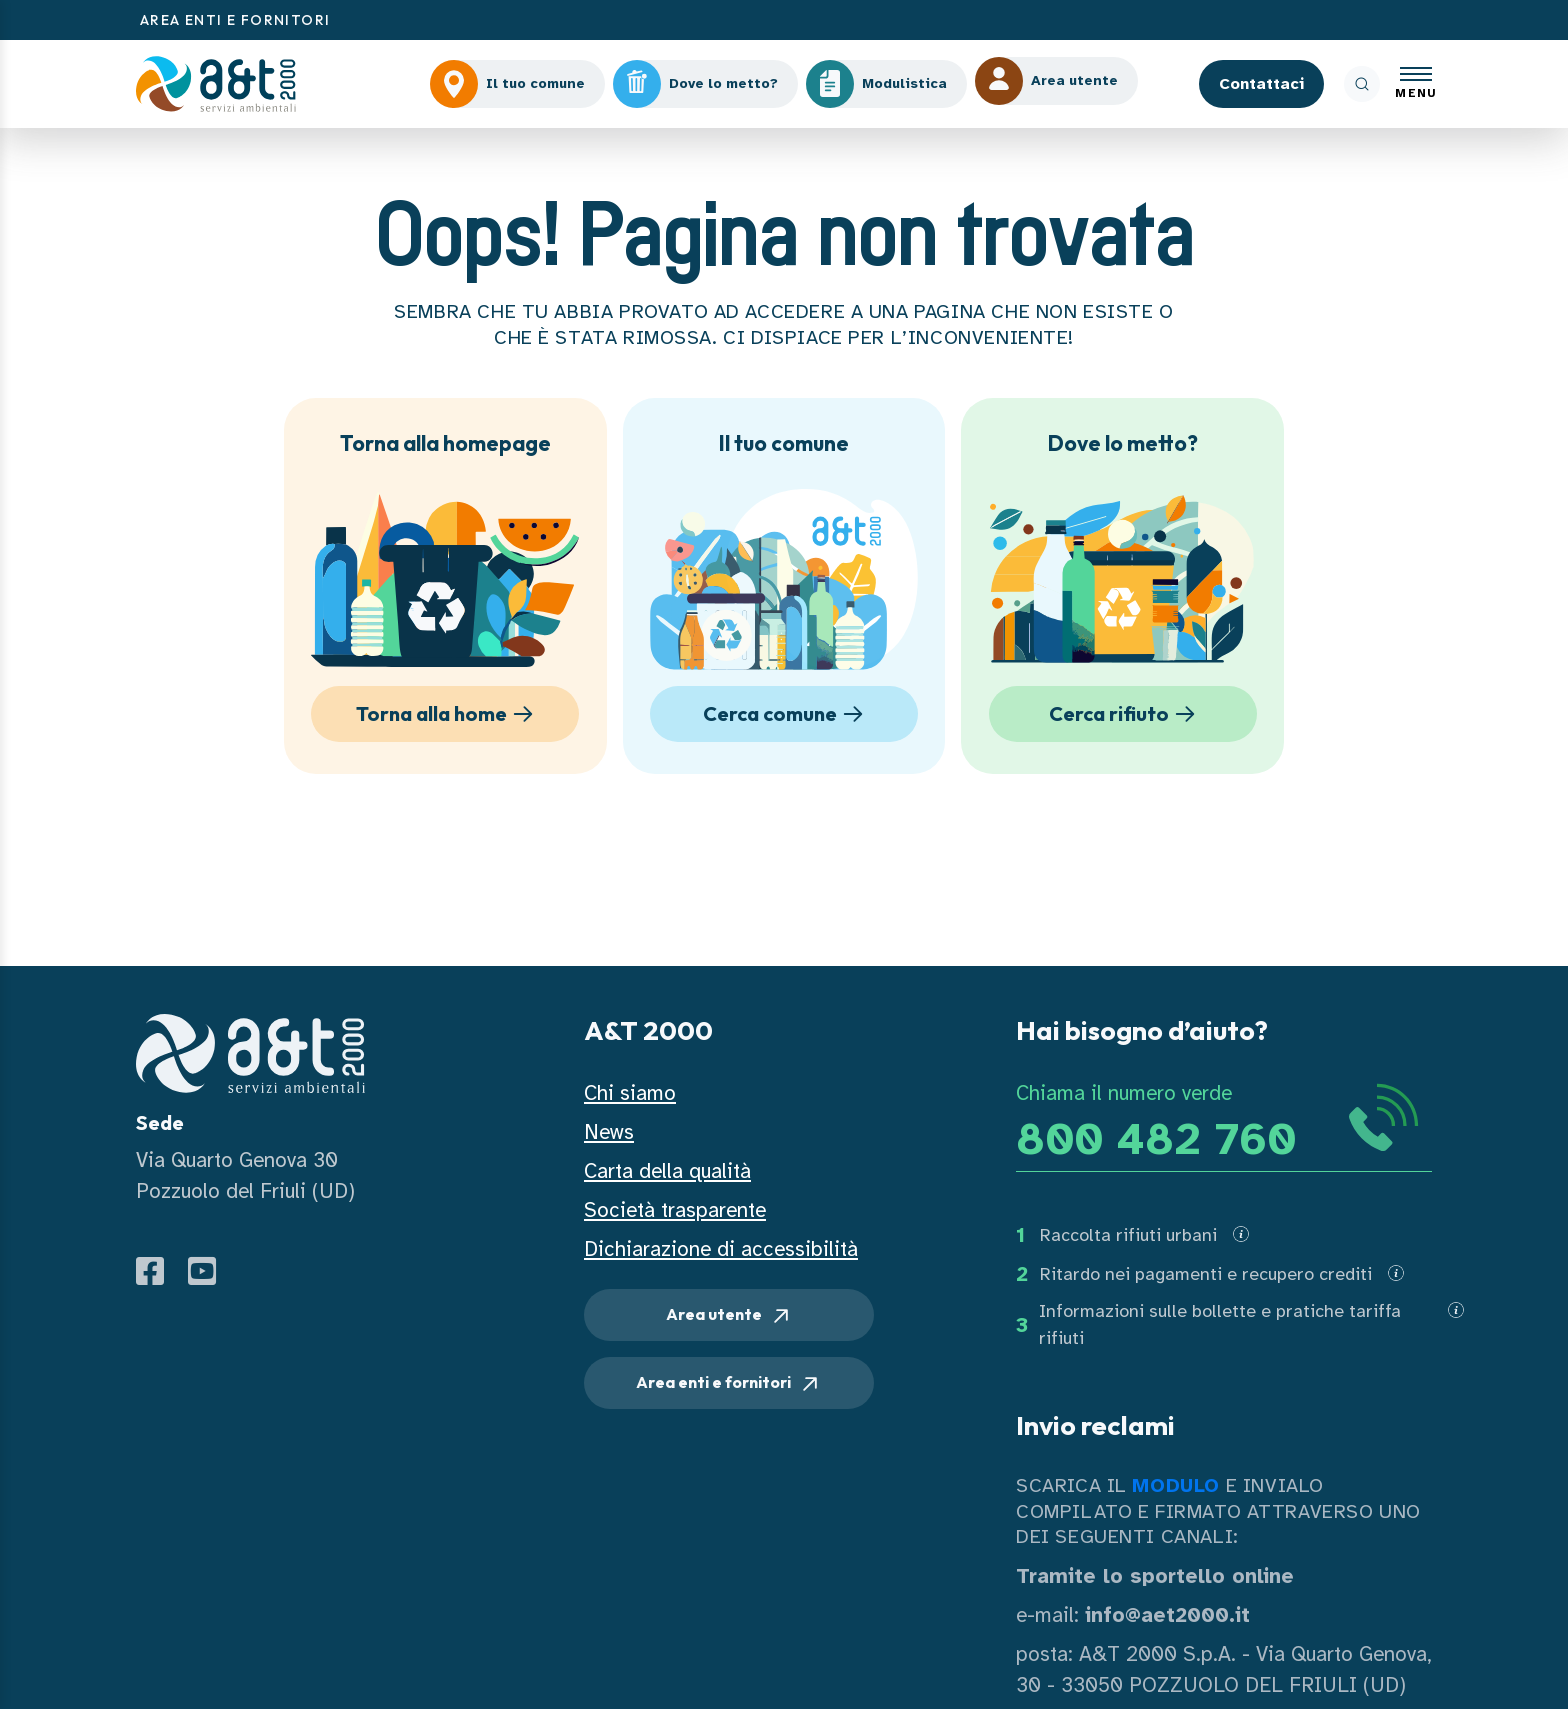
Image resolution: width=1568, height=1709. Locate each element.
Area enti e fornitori (729, 1384)
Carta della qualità (667, 1171)
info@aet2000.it (1167, 1615)
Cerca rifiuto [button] (1125, 714)
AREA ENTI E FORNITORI (235, 20)
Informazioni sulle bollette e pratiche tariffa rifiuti (1220, 1324)
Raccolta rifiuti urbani (1128, 1235)
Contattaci (1261, 84)
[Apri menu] (1416, 84)
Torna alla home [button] (448, 714)
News (609, 1132)
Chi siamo (630, 1093)
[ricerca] (1362, 84)
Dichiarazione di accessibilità (721, 1249)
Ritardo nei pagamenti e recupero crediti (1206, 1274)
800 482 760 (1156, 1139)
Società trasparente (675, 1210)
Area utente (729, 1316)
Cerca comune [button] (786, 714)
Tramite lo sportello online (1155, 1576)
